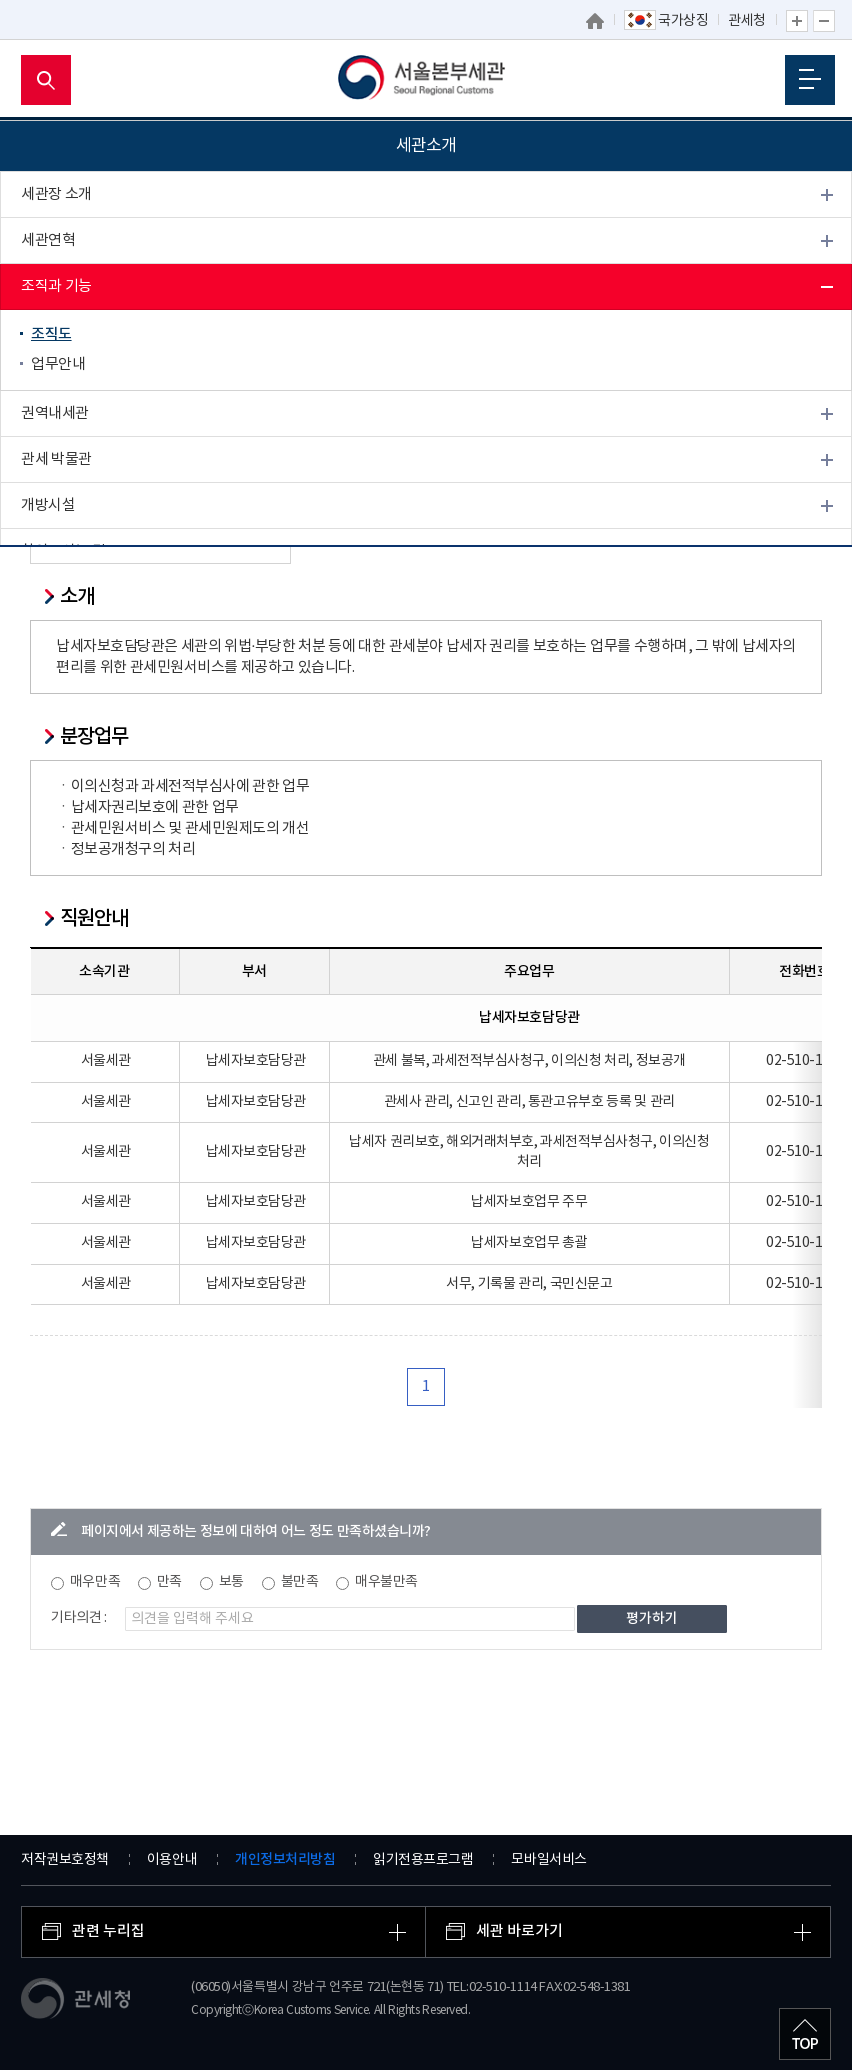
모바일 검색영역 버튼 (46, 80)
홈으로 (596, 21)
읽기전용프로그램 (423, 1860)
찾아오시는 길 (63, 551)
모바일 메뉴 (810, 79)
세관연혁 (48, 240)
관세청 (747, 21)
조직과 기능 (56, 286)
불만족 (300, 1582)
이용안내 (172, 1860)
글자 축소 (824, 21)
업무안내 (58, 364)
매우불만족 (386, 1582)
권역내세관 (55, 413)
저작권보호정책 (65, 1860)
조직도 (51, 334)
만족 (169, 1582)
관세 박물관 (56, 459)
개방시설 (48, 505)
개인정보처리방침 (285, 1859)
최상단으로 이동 (805, 2034)
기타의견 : (79, 1618)
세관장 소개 (56, 194)
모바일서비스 (548, 1860)
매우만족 (95, 1582)
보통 (231, 1582)
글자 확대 (797, 21)
